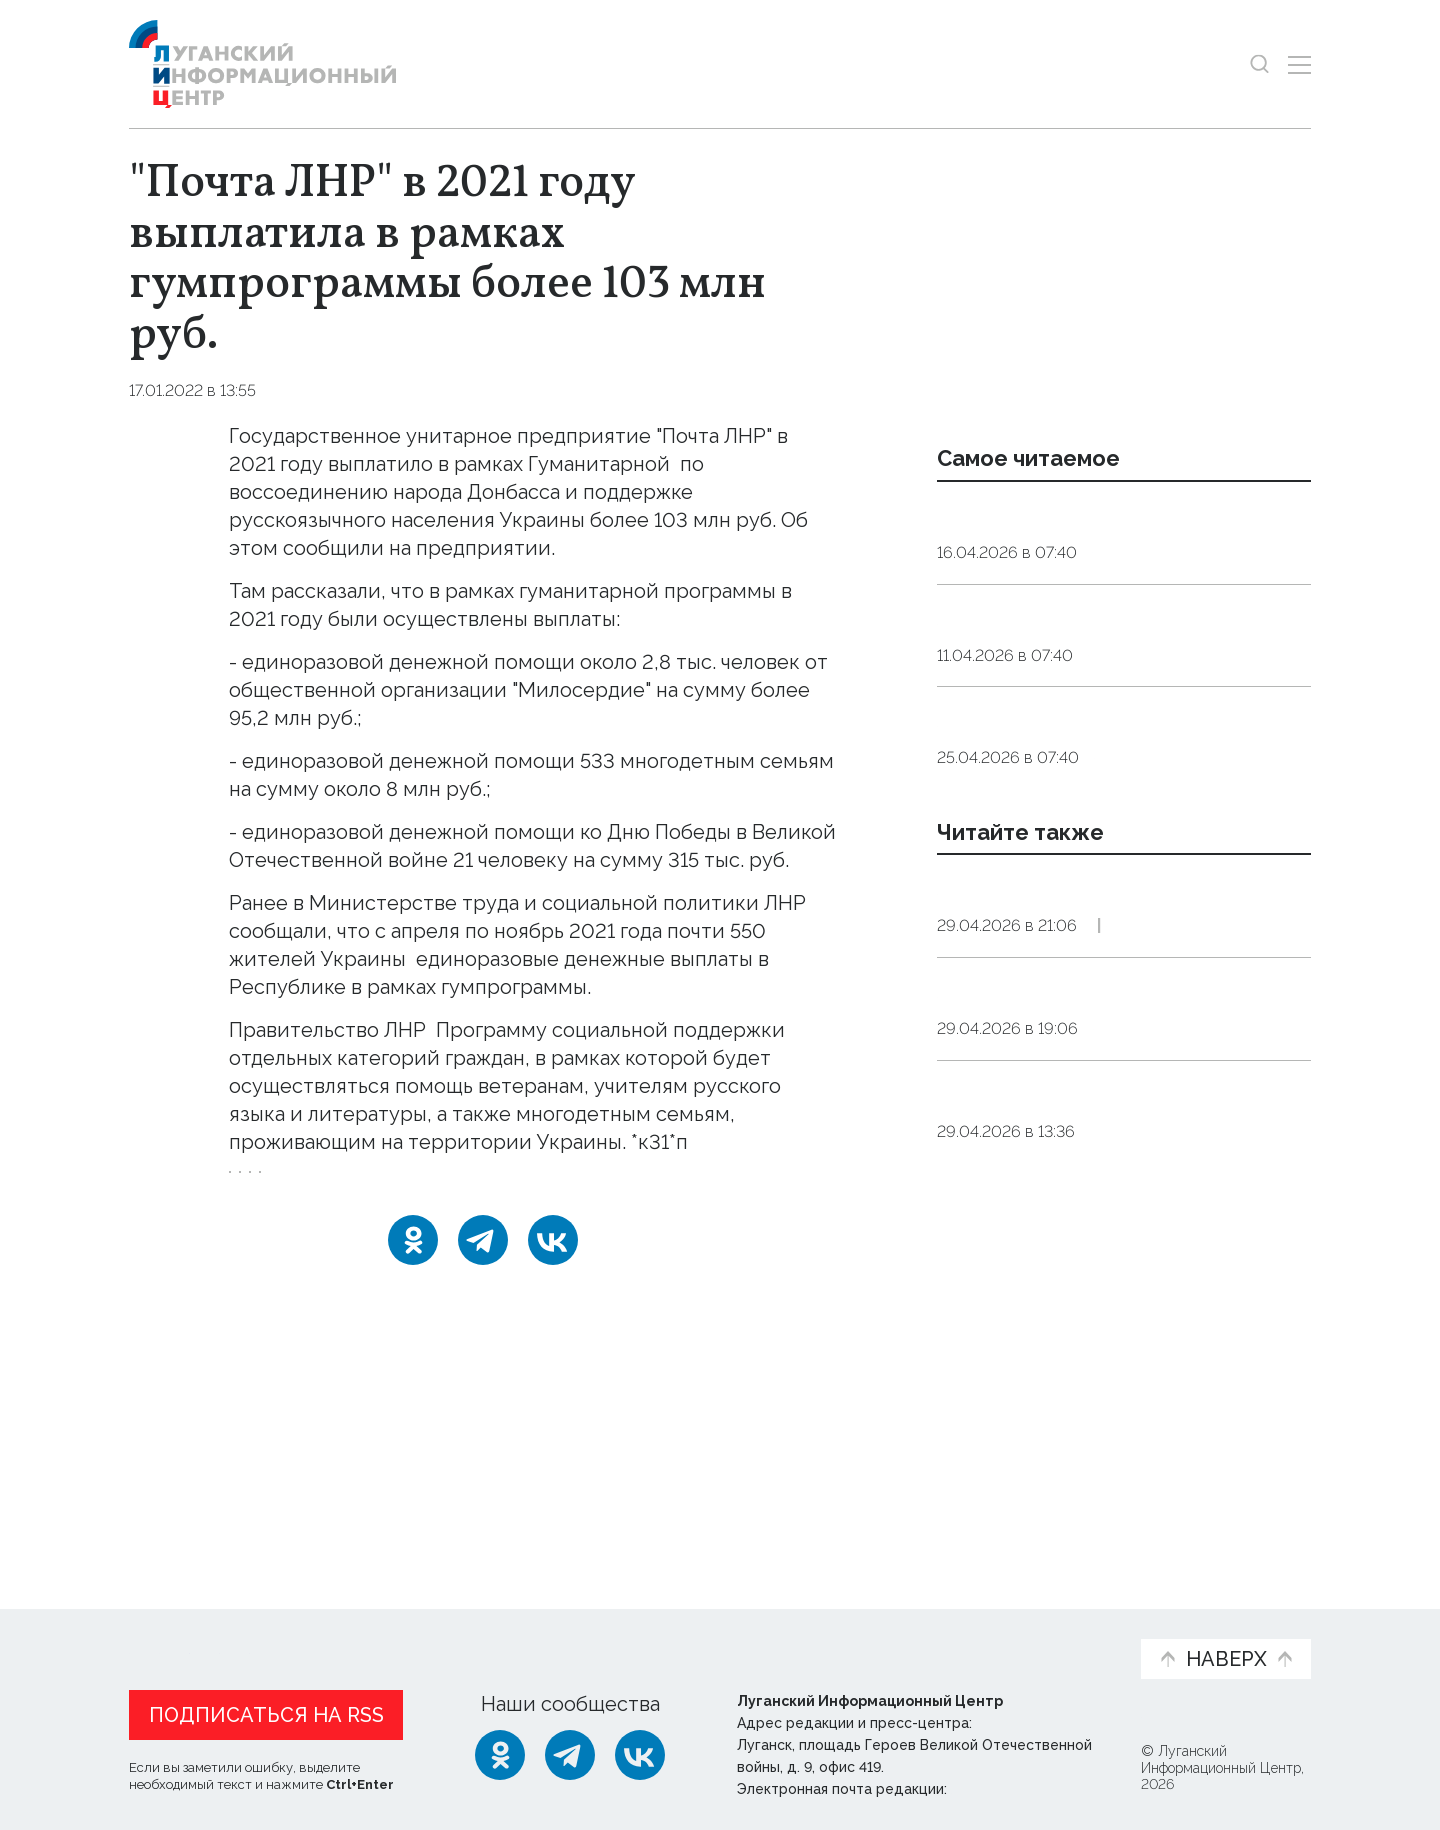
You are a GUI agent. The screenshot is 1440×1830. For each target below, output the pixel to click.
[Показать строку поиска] (1259, 64)
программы (731, 464)
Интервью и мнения (607, 1634)
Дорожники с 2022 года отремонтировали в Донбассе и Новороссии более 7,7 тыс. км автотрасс (1099, 1186)
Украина (271, 1185)
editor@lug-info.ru (1019, 1784)
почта (441, 1185)
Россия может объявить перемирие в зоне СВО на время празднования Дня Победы (1117, 1019)
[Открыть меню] (1299, 64)
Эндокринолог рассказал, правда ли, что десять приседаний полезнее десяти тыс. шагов (1120, 541)
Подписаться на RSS (266, 1710)
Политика (1223, 1082)
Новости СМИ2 (188, 1502)
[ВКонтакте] (553, 1267)
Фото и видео (772, 1634)
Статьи (259, 1623)
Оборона (1130, 1082)
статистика (536, 1185)
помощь (361, 1185)
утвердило (484, 1030)
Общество (1136, 604)
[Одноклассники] (413, 1267)
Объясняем (1063, 1623)
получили (457, 959)
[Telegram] (483, 1267)
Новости (164, 1623)
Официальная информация (375, 1634)
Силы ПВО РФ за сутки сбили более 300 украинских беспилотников (1116, 1341)
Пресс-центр (911, 1634)
